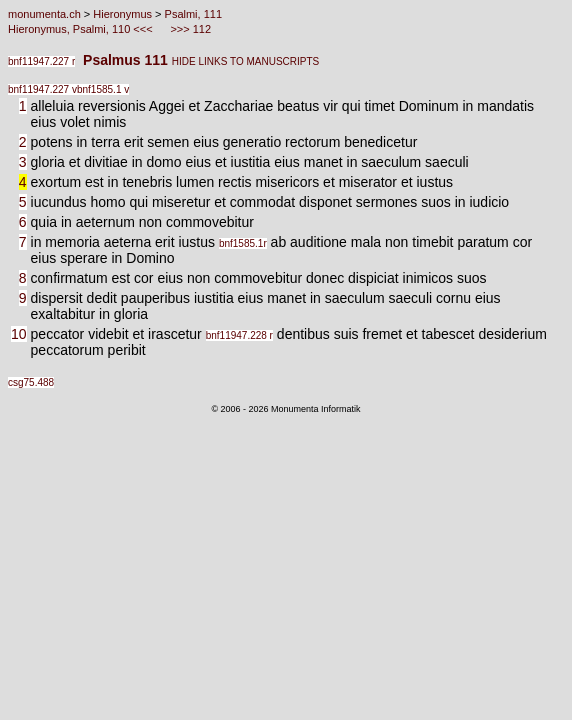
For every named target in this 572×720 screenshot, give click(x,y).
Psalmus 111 (123, 60)
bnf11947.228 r (239, 335)
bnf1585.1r (243, 243)
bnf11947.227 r (41, 61)
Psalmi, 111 (193, 14)
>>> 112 (189, 29)
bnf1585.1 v (103, 89)
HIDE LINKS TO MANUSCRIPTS (245, 61)
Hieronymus (122, 14)
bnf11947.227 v (42, 89)
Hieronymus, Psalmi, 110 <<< (82, 29)
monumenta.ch (44, 14)
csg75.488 (31, 382)
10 (19, 334)
